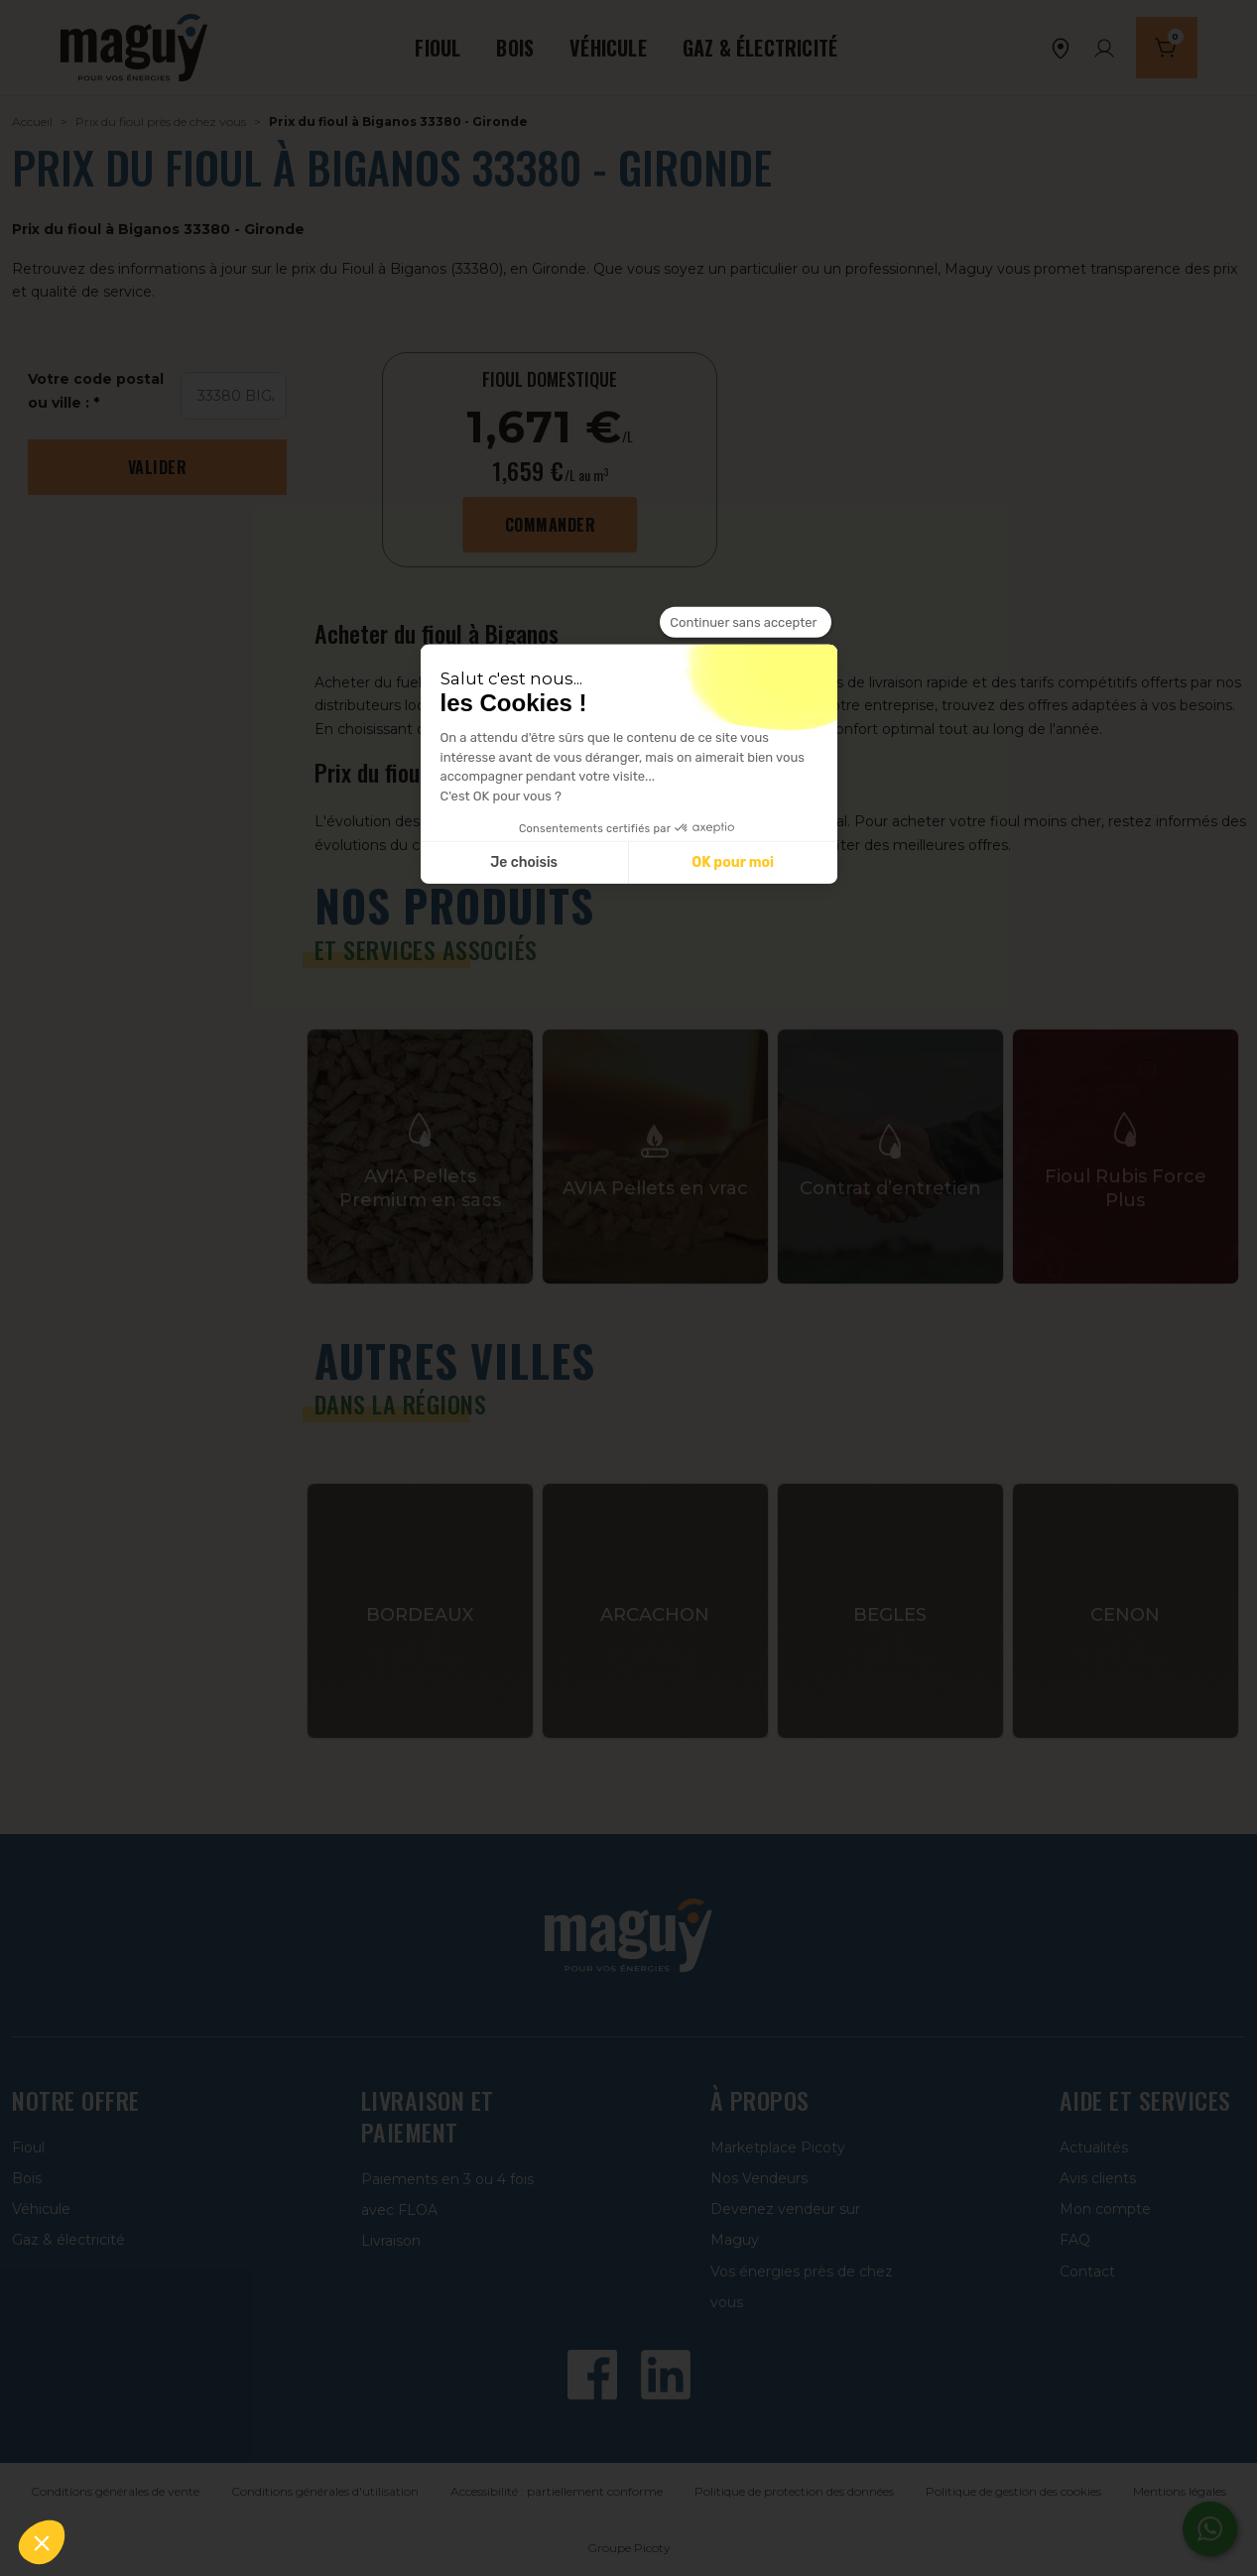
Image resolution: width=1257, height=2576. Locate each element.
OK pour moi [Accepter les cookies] (732, 862)
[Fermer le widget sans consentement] (745, 622)
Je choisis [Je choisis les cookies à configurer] (524, 862)
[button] (41, 2542)
